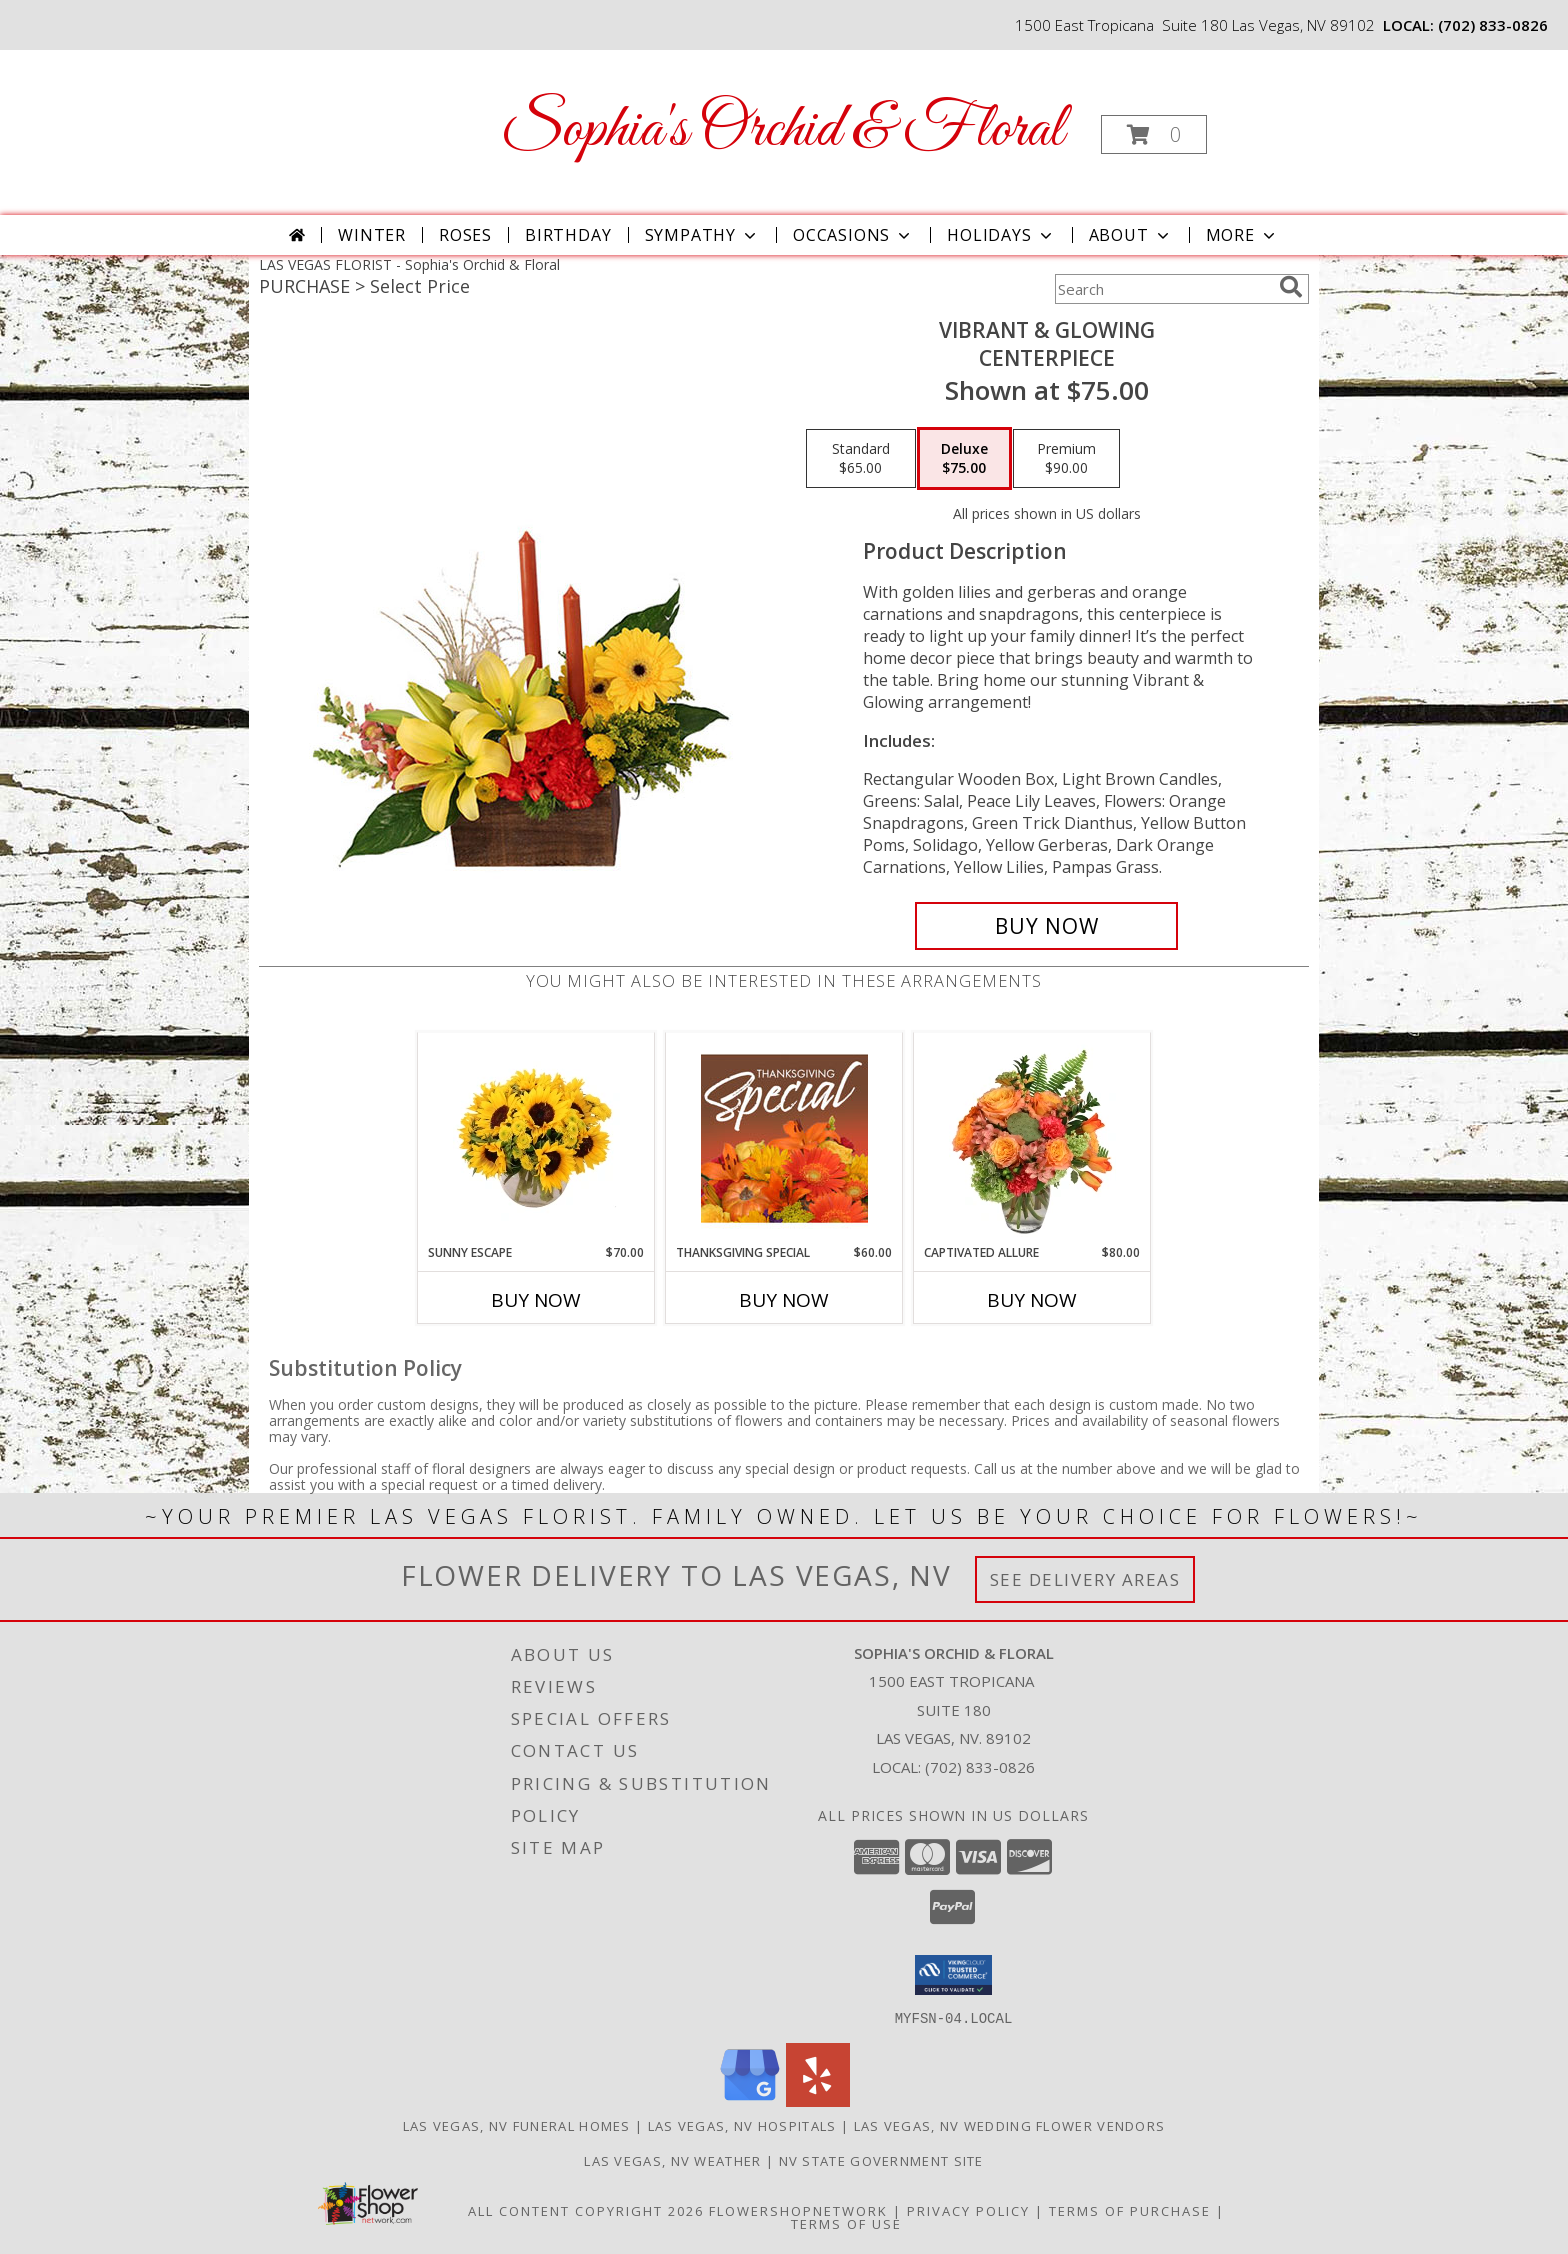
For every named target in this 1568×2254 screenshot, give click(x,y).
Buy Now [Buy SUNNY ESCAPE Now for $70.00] (536, 1300)
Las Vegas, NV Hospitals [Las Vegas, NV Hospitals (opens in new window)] (742, 2125)
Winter (372, 235)
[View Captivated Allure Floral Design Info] (1032, 1138)
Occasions (853, 235)
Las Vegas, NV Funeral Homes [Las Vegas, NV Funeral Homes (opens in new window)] (517, 2125)
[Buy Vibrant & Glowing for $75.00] (1046, 926)
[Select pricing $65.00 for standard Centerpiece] (861, 459)
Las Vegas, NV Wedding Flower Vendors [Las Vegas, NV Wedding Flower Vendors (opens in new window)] (1010, 2125)
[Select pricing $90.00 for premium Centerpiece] (1066, 459)
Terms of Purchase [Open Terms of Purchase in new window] (1130, 2210)
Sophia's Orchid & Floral (782, 130)
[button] (1154, 134)
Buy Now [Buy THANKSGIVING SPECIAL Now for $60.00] (784, 1300)
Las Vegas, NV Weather (672, 2160)
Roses (465, 235)
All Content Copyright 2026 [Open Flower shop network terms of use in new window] (586, 2210)
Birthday (568, 235)
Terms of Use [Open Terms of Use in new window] (846, 2223)
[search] (1291, 287)
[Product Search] (1163, 289)
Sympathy (702, 235)
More (1242, 235)
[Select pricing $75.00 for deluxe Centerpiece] (964, 459)
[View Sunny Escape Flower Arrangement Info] (536, 1138)
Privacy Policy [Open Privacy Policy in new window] (968, 2210)
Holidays (1001, 235)
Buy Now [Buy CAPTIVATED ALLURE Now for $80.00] (1032, 1300)
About (1131, 235)
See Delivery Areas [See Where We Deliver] (1085, 1579)
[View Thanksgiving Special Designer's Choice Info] (784, 1138)
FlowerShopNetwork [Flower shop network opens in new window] (798, 2210)
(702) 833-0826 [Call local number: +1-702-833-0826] (1493, 25)
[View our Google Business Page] (750, 2100)
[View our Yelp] (818, 2100)
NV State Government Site (881, 2160)
